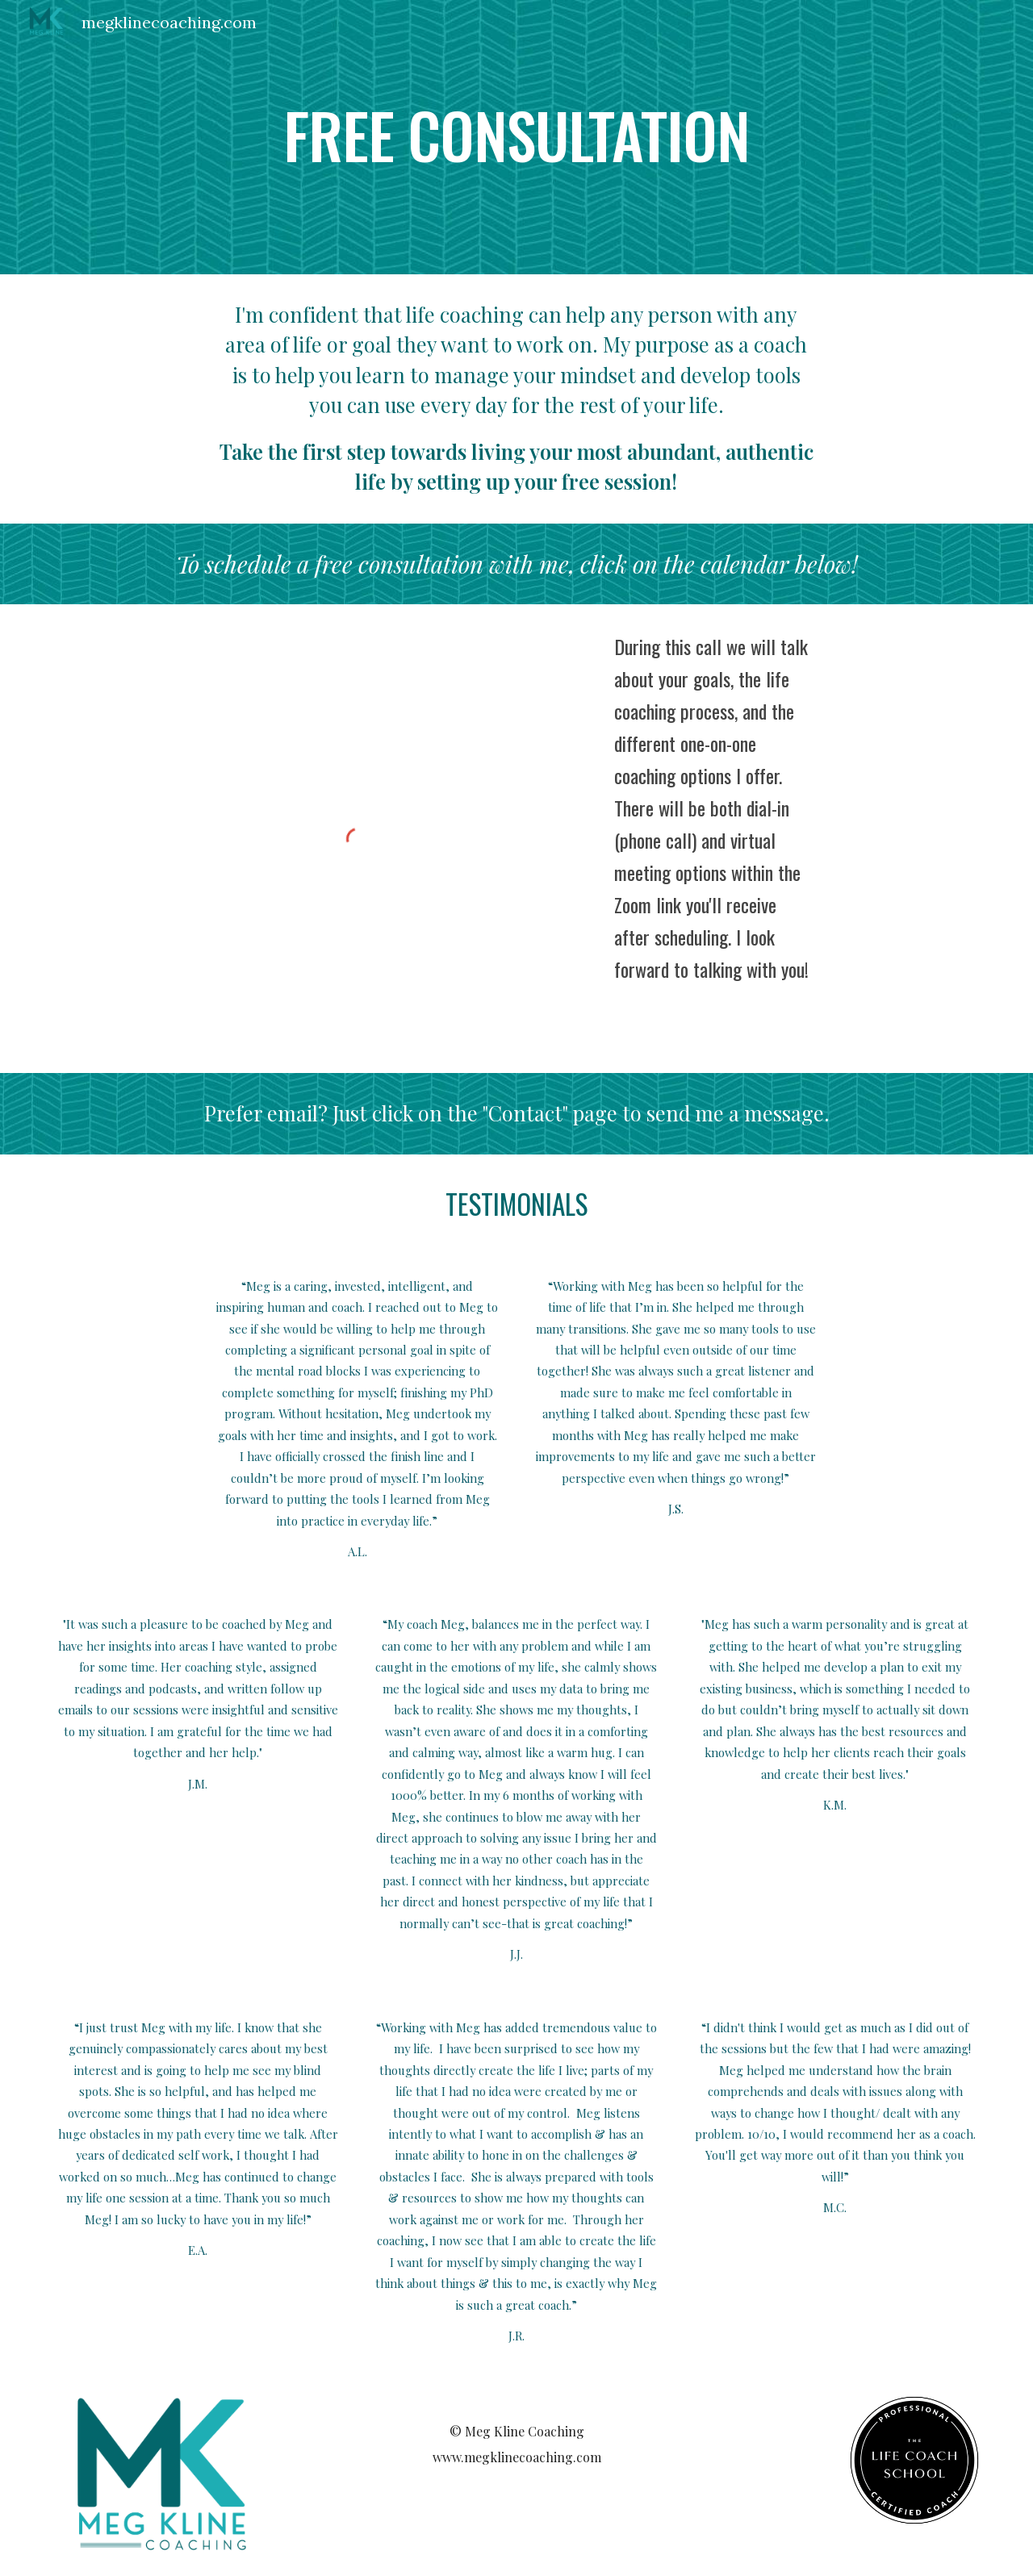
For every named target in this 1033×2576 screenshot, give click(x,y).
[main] (516, 136)
